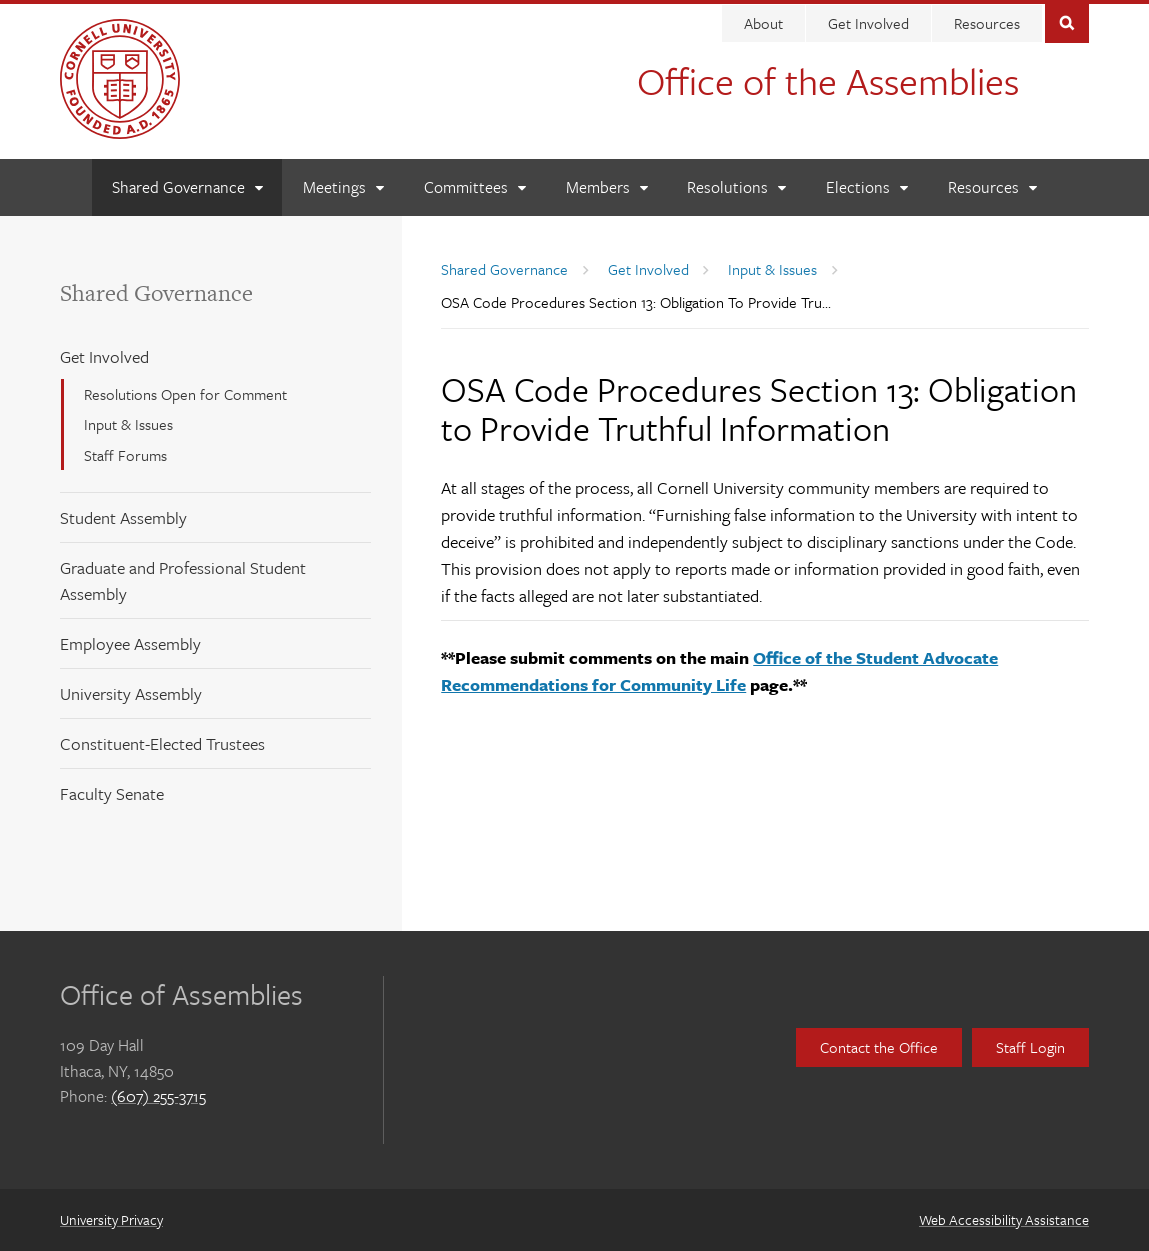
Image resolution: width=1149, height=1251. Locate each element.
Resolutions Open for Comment (185, 394)
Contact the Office (879, 1047)
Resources (987, 23)
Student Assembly (123, 517)
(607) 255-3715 (158, 1096)
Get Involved (868, 23)
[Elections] (866, 187)
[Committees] (474, 187)
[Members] (606, 187)
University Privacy (111, 1219)
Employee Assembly (130, 643)
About (763, 23)
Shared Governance (156, 293)
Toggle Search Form (1067, 21)
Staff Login (1030, 1047)
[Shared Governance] (187, 187)
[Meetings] (343, 187)
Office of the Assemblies (828, 80)
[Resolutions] (736, 187)
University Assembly (131, 693)
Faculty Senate (112, 793)
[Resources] (992, 187)
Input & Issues (128, 424)
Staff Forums (125, 455)
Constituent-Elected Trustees (162, 743)
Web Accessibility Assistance (1004, 1219)
